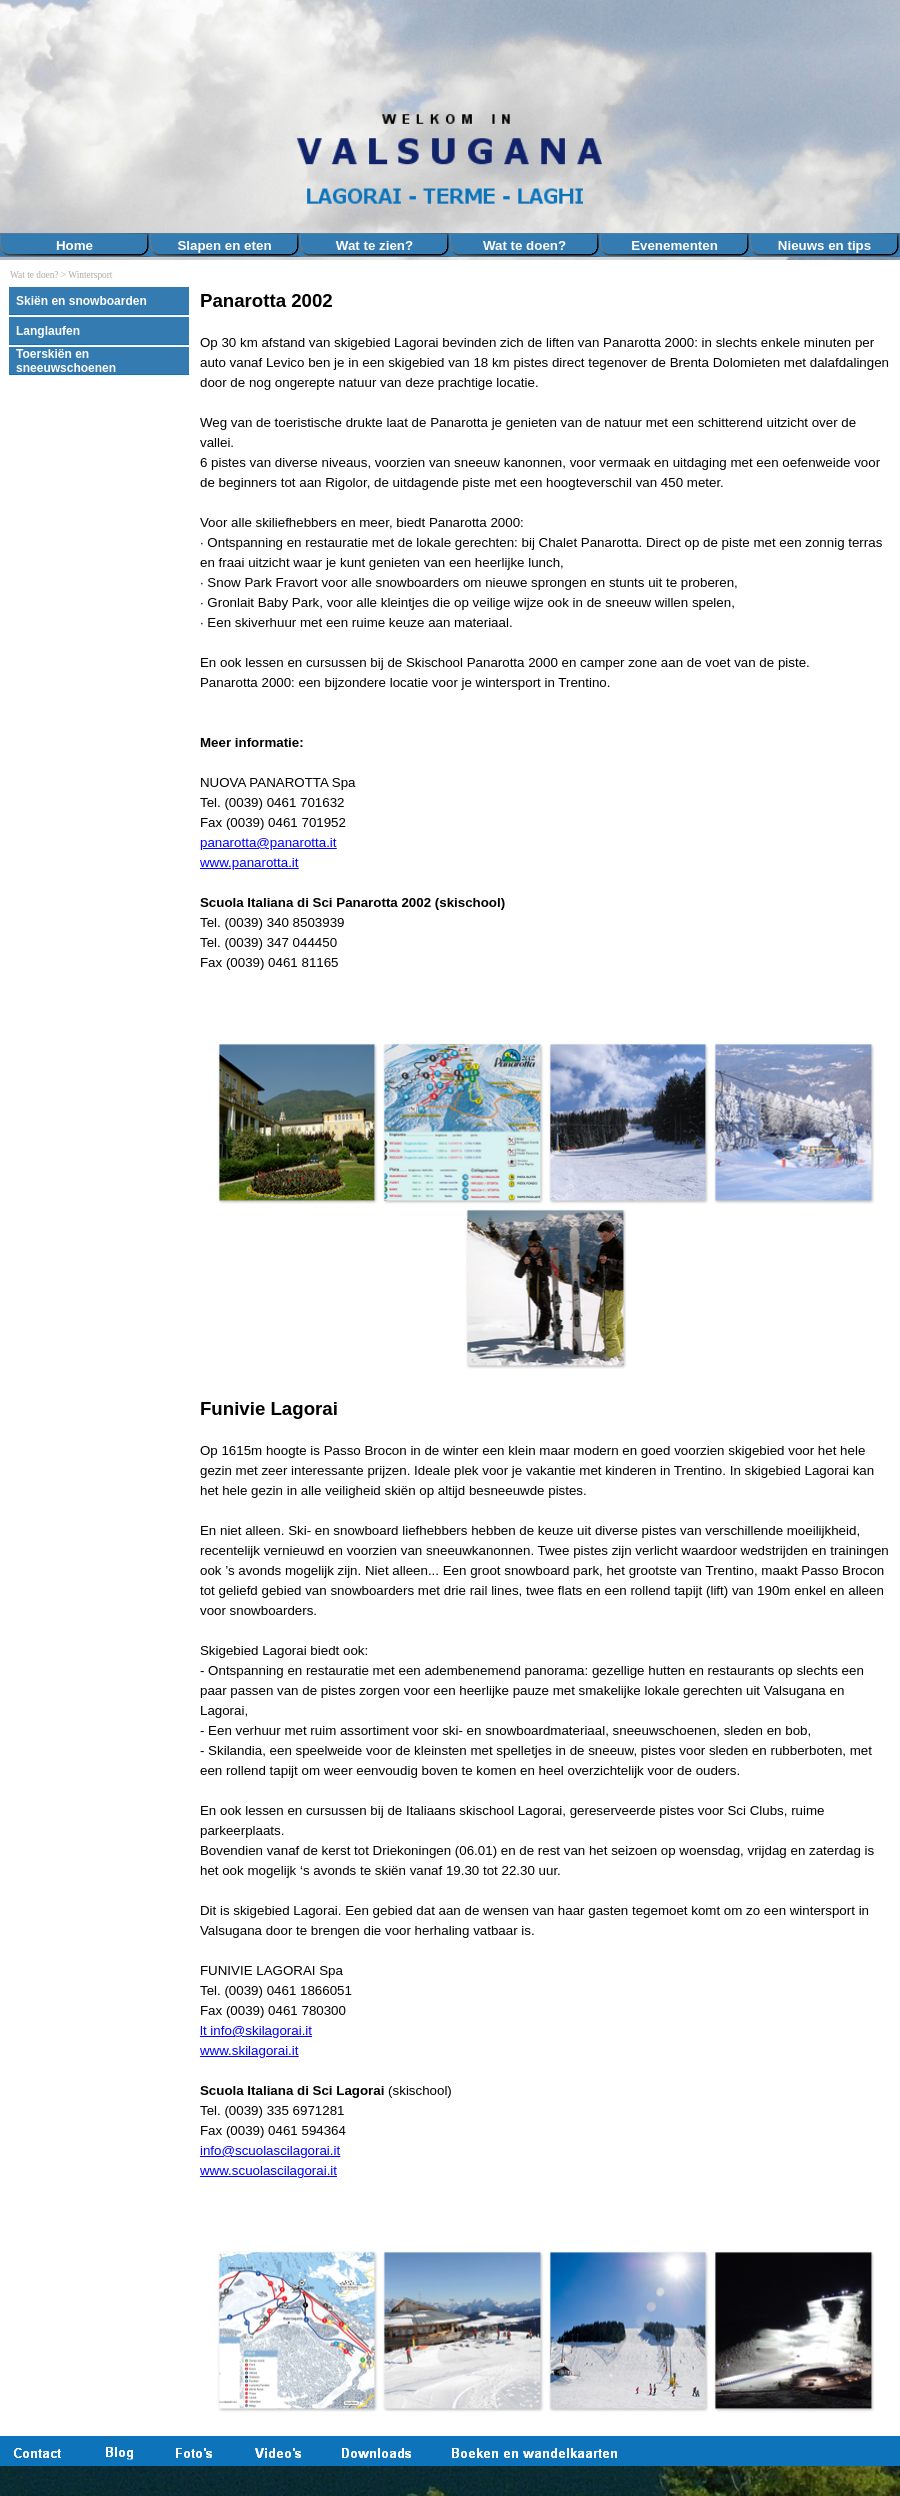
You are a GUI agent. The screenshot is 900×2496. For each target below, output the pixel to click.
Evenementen (674, 245)
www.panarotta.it (249, 862)
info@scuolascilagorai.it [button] (270, 2150)
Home (74, 245)
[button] (297, 1122)
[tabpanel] (545, 650)
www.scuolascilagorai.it (268, 2170)
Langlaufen (48, 331)
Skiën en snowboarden (81, 301)
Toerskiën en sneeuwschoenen (66, 361)
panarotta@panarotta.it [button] (268, 842)
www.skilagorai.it (249, 2050)
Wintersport (90, 275)
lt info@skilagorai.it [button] (256, 2030)
